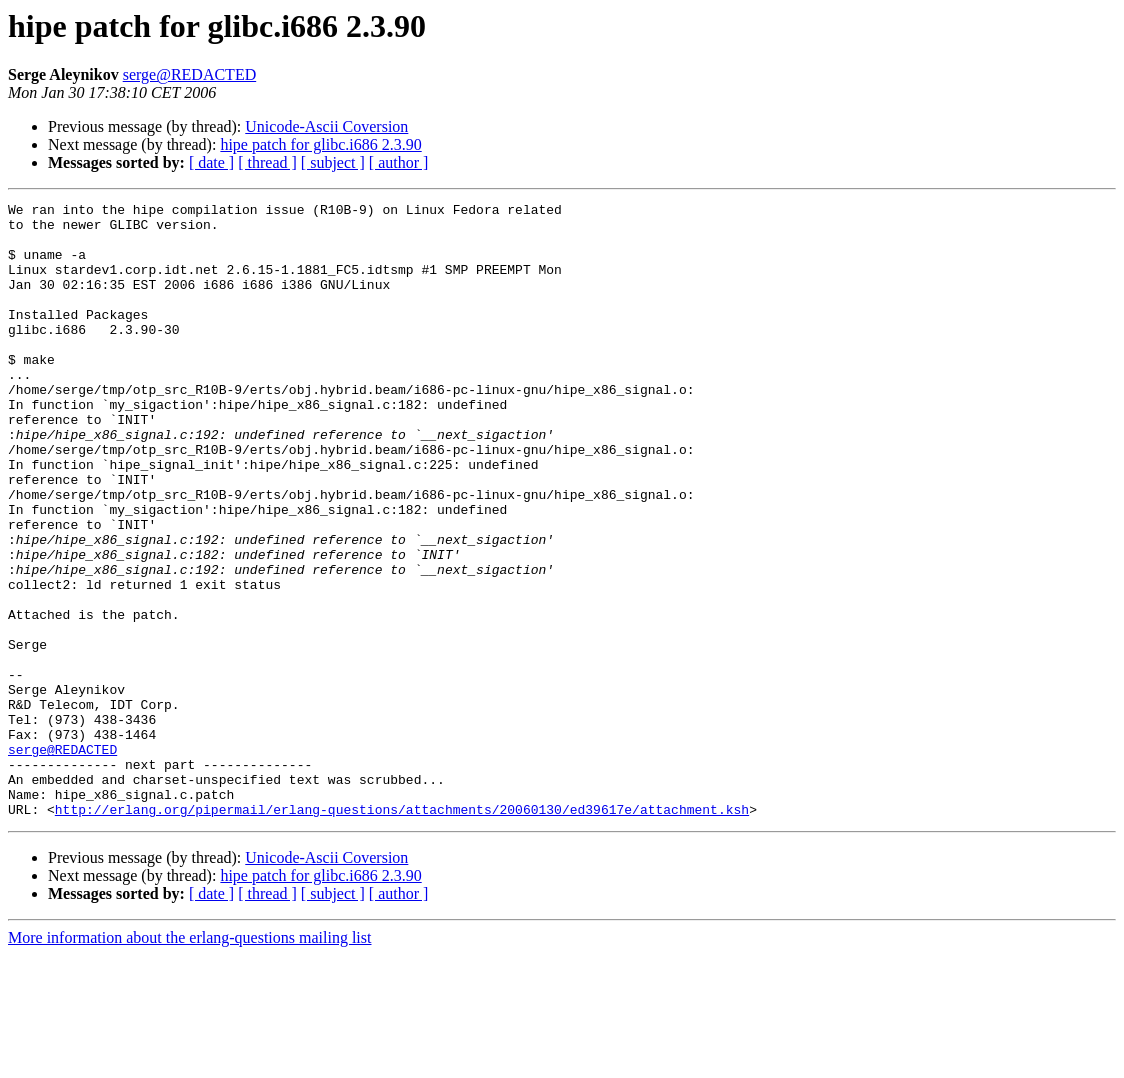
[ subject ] (333, 162)
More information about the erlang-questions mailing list (189, 1060)
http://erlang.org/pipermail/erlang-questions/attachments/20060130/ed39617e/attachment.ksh (402, 932)
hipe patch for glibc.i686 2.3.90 (320, 144)
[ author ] (399, 162)
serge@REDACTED (190, 74)
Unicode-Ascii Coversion (326, 126)
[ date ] (211, 162)
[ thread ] (267, 162)
